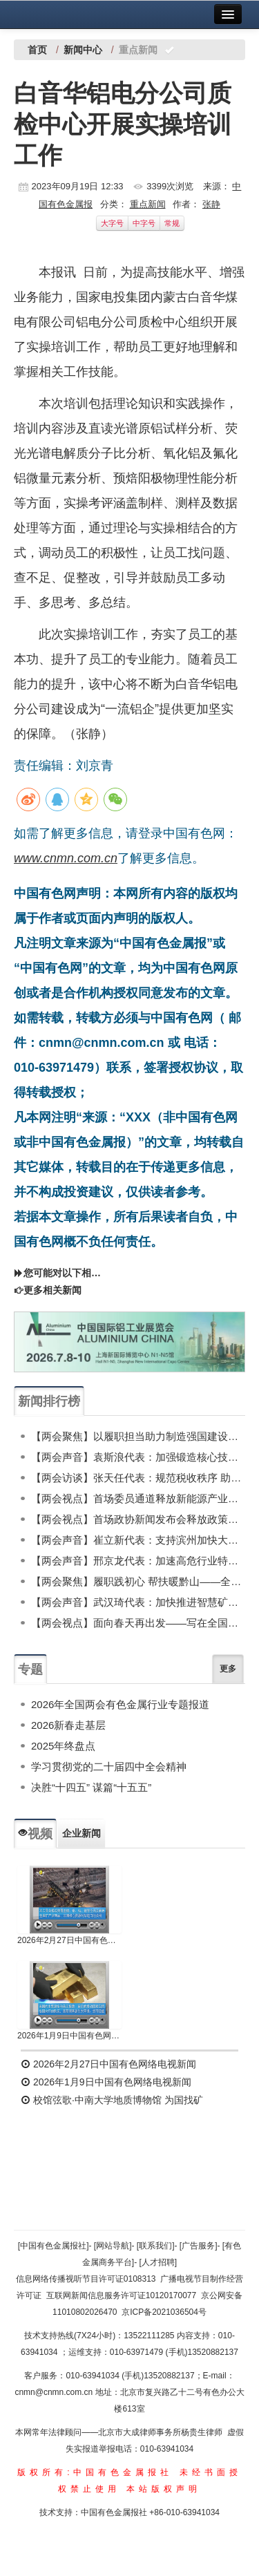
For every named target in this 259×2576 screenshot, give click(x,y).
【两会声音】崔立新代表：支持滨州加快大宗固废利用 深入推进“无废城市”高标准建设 (138, 1540)
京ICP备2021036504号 (164, 2312)
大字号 (112, 223)
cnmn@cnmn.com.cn (55, 2392)
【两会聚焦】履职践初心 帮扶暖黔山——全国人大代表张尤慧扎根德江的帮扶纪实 (138, 1581)
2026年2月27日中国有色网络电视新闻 (69, 1940)
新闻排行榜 (49, 1401)
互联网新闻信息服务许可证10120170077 (121, 2295)
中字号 (144, 223)
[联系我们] (156, 2246)
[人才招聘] (159, 2262)
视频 (35, 1834)
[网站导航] (113, 2246)
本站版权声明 (163, 2489)
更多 (228, 1669)
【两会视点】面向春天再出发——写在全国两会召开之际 (138, 1623)
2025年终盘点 (63, 1746)
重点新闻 (148, 204)
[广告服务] (199, 2246)
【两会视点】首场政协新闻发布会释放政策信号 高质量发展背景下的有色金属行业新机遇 (138, 1519)
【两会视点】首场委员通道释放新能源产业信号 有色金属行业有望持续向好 (138, 1498)
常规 (172, 223)
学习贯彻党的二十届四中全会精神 (108, 1766)
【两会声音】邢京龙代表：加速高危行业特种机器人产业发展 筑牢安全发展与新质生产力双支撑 (138, 1560)
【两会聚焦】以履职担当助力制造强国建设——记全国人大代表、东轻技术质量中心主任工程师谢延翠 (138, 1436)
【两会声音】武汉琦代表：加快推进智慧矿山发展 (138, 1602)
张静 (211, 204)
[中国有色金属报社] (53, 2246)
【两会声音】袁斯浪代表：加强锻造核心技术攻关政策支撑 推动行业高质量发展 (138, 1457)
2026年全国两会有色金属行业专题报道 (120, 1704)
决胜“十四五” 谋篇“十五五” (91, 1787)
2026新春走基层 (68, 1725)
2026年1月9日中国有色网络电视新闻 (69, 2035)
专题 (30, 1669)
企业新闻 (81, 1833)
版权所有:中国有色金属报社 (95, 2472)
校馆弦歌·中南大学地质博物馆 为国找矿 (112, 2099)
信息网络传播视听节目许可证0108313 (86, 2279)
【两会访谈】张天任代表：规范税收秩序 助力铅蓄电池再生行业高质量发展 (138, 1478)
